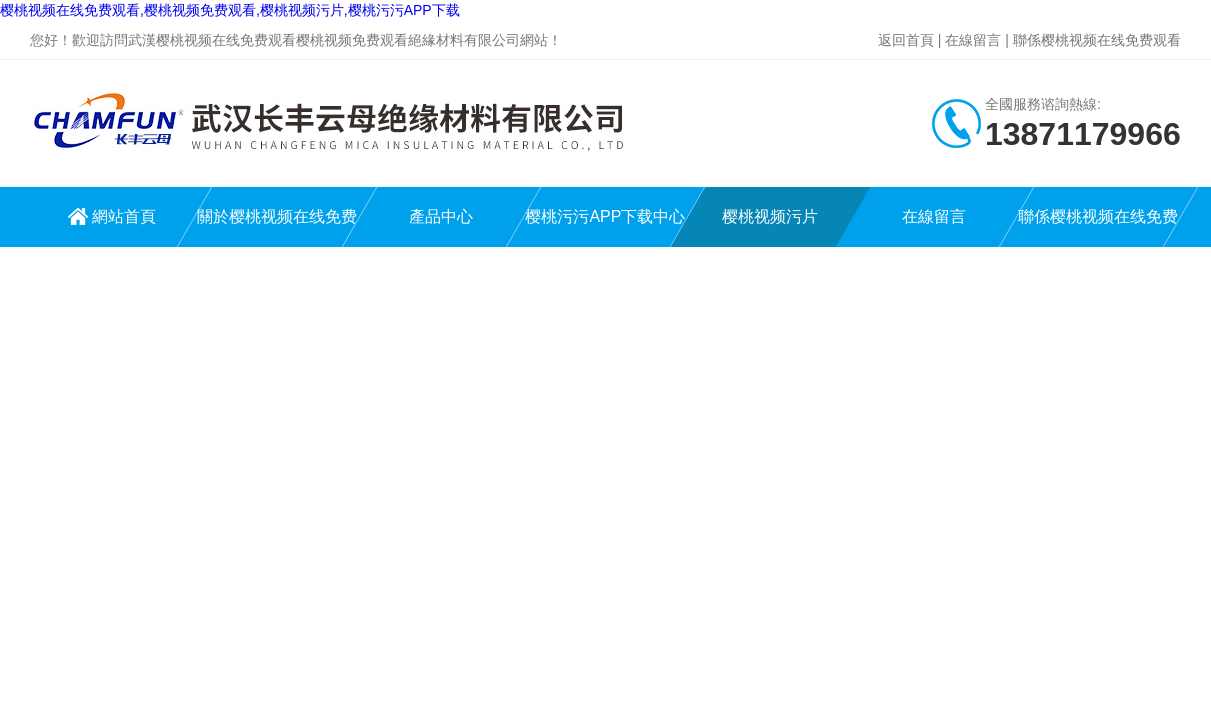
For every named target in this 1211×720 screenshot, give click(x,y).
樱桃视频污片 (770, 216)
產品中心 (441, 216)
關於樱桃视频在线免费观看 (277, 227)
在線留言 (973, 40)
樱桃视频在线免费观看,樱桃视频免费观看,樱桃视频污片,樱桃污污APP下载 (230, 10)
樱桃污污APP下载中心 (605, 216)
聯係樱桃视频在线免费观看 (1097, 40)
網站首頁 (124, 216)
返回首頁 (906, 40)
